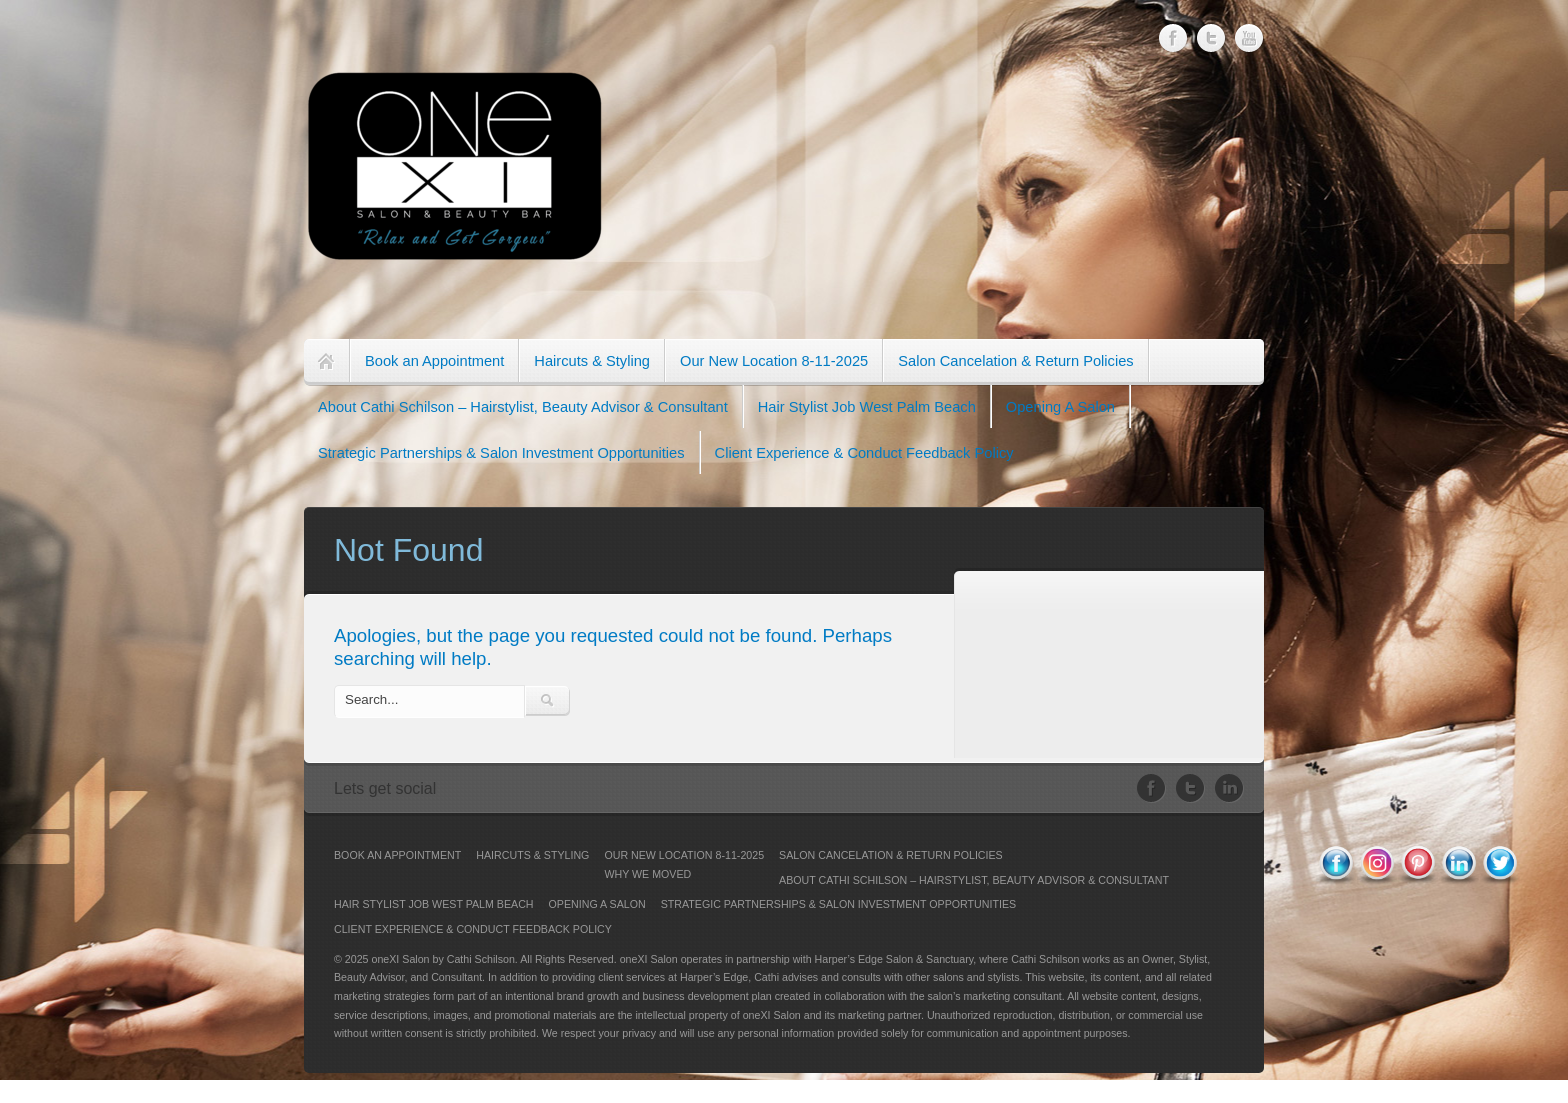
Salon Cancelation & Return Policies (1015, 361)
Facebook (1173, 38)
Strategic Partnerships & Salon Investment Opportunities (501, 453)
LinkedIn (1229, 788)
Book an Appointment (434, 361)
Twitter (1211, 37)
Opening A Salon (1060, 407)
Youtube (1249, 33)
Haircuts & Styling (592, 361)
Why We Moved (647, 874)
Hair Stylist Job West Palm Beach (867, 407)
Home (326, 362)
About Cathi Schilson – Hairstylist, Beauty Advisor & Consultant (523, 407)
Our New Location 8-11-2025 (774, 361)
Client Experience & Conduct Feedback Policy (864, 453)
